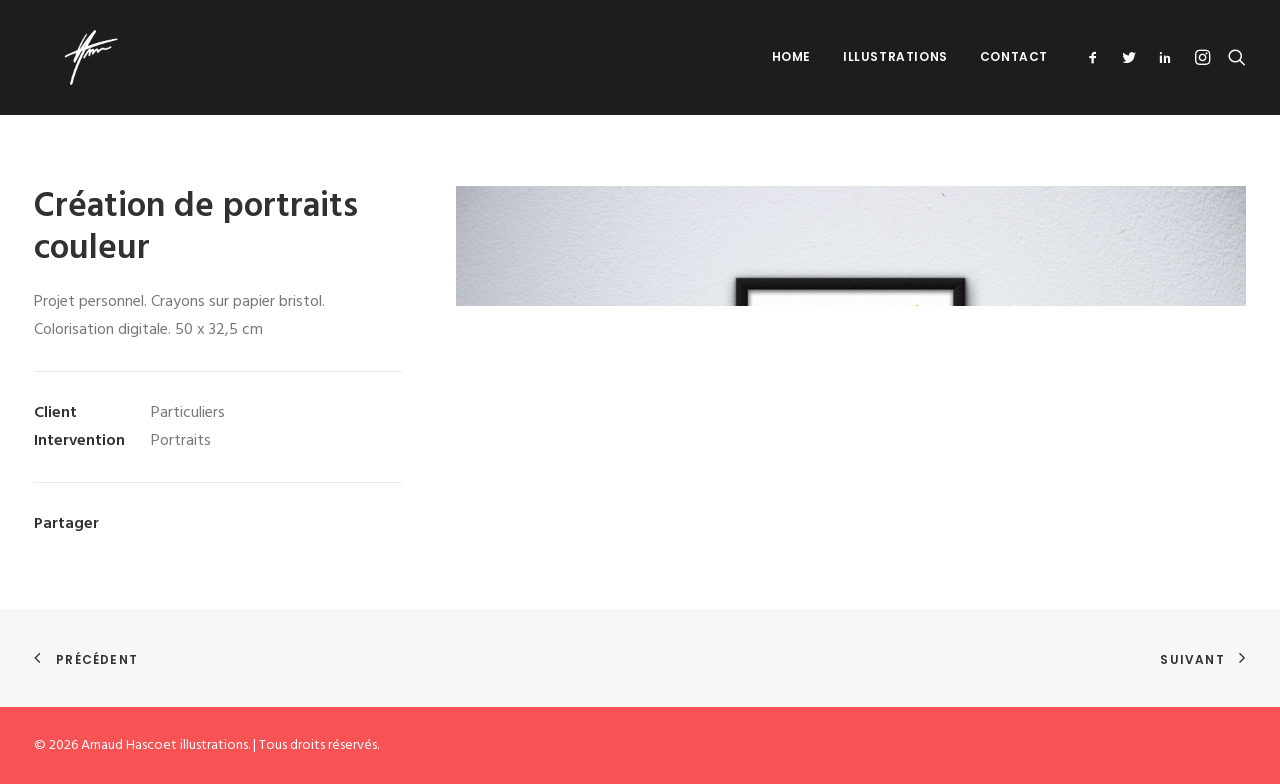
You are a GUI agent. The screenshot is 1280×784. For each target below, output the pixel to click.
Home (791, 56)
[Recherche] (1232, 57)
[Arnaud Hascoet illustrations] (62, 57)
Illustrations (895, 56)
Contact (1014, 56)
